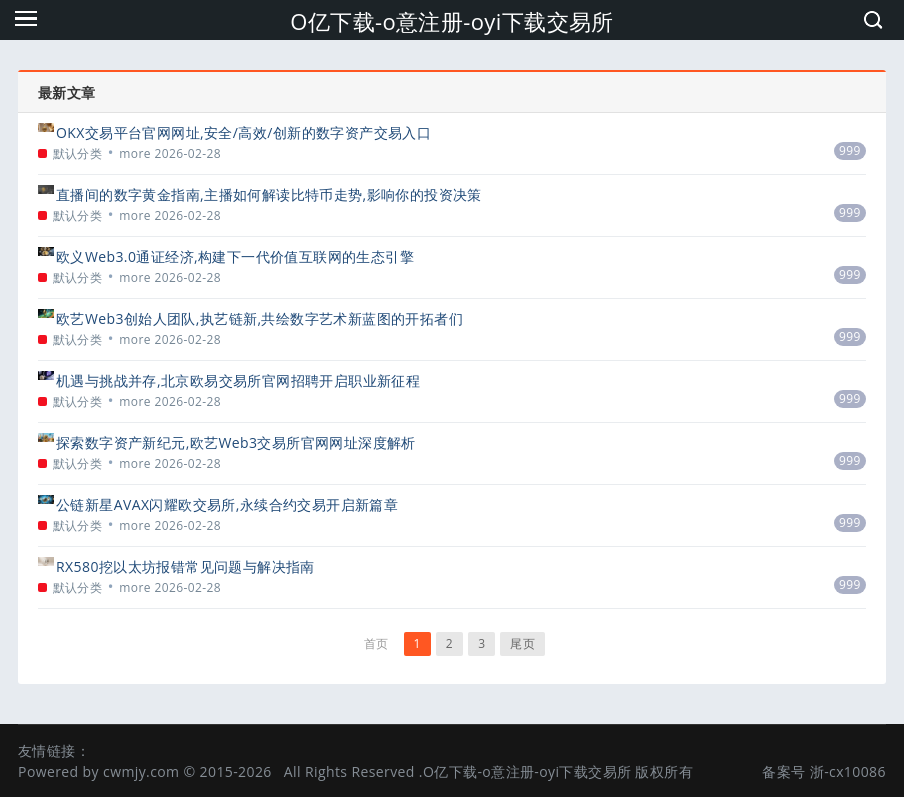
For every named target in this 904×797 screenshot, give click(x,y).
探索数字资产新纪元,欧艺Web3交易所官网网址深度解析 (236, 442)
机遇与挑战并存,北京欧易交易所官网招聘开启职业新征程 (238, 380)
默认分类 (78, 153)
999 (850, 150)
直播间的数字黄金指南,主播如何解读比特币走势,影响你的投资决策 (269, 194)
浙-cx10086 (848, 771)
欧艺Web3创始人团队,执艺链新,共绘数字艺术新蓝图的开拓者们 (259, 318)
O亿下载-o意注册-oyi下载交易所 (452, 21)
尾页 (522, 643)
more (135, 153)
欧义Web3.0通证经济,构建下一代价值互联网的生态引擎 (235, 256)
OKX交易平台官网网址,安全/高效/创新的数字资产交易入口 (243, 132)
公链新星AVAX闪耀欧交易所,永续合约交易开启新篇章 (227, 504)
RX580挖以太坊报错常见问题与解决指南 (185, 566)
